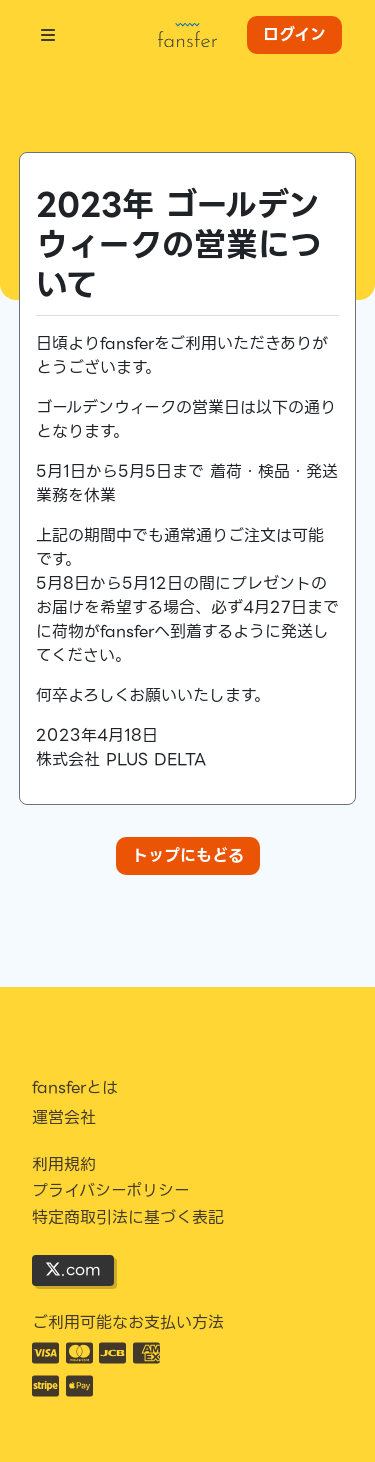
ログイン (294, 34)
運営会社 (64, 1118)
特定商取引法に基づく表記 (128, 1218)
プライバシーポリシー (111, 1191)
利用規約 (64, 1165)
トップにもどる (188, 855)
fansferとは (75, 1088)
